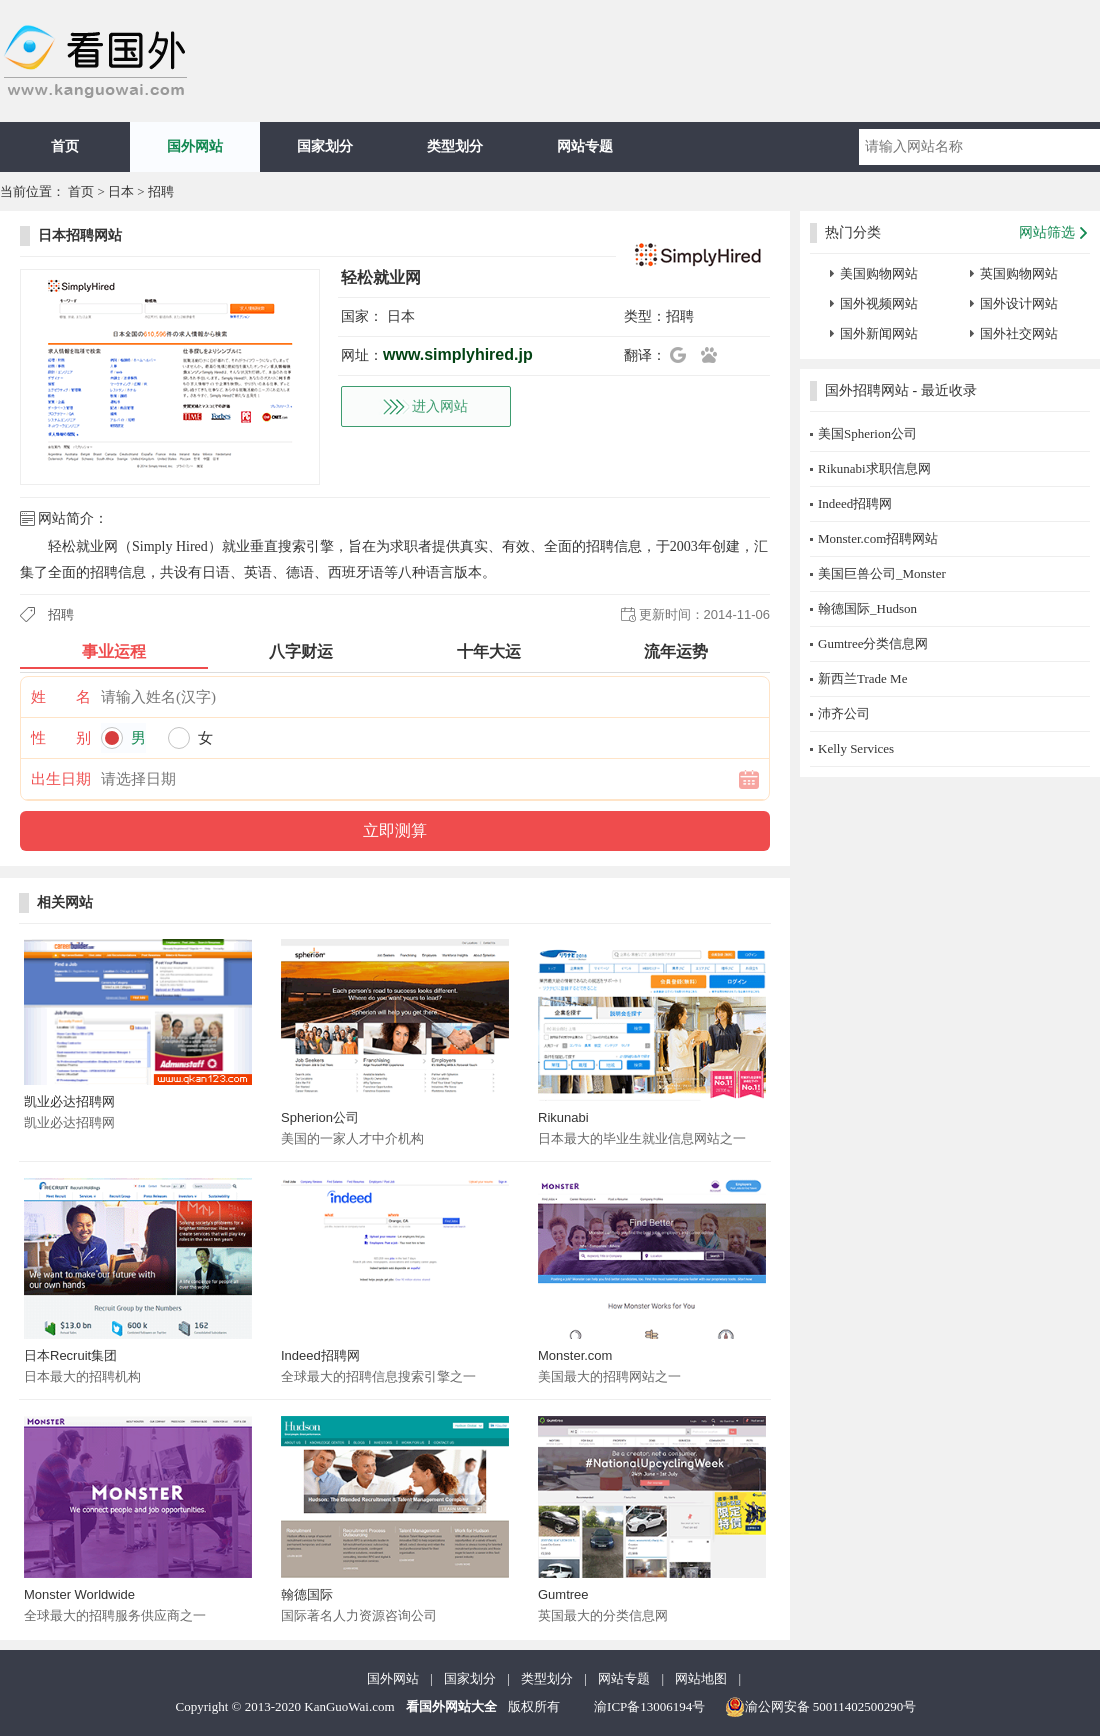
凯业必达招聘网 (69, 1101)
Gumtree (563, 1594)
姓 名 (61, 697)
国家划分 (325, 146)
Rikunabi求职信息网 (874, 468)
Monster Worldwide (79, 1594)
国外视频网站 (879, 303)
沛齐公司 (844, 713)
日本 (121, 191)
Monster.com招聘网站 (878, 538)
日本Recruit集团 (70, 1355)
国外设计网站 (1019, 303)
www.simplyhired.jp (458, 354)
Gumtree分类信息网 (873, 643)
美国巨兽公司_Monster (882, 573)
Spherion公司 (320, 1117)
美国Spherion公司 (867, 433)
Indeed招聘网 (320, 1355)
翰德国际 (307, 1594)
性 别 (61, 738)
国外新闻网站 (879, 333)
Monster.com (575, 1355)
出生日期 (61, 779)
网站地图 (701, 1678)
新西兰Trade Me (862, 678)
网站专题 (585, 146)
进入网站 (440, 406)
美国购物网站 (879, 273)
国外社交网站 (1019, 333)
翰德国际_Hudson (867, 608)
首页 (65, 146)
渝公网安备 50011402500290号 (821, 1707)
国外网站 (195, 146)
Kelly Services (856, 748)
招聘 (161, 191)
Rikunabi (563, 1117)
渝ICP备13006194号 (649, 1706)
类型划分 (455, 146)
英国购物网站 (1019, 273)
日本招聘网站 (80, 235)
